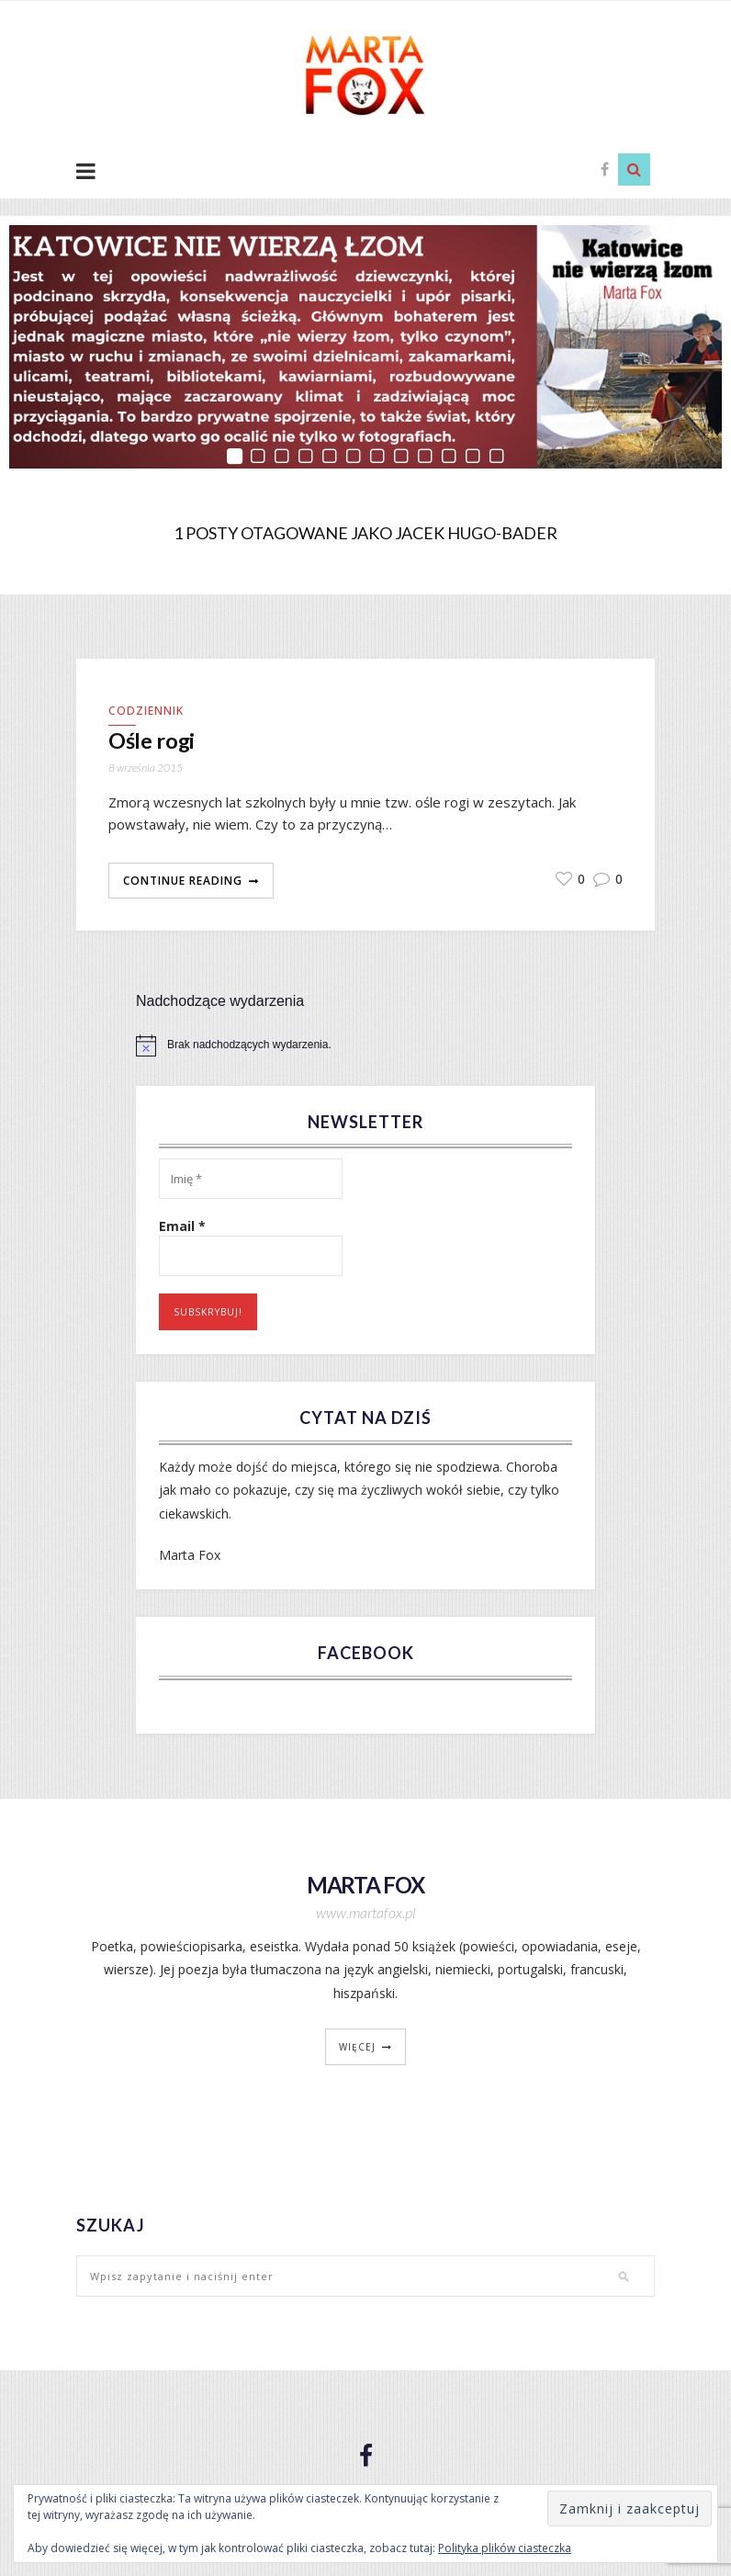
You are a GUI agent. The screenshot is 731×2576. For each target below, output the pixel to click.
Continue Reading (182, 881)
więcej (357, 2047)
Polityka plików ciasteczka (504, 2548)
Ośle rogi (154, 741)
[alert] (365, 1046)
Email (182, 1228)
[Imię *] (251, 1180)
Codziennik (146, 710)
